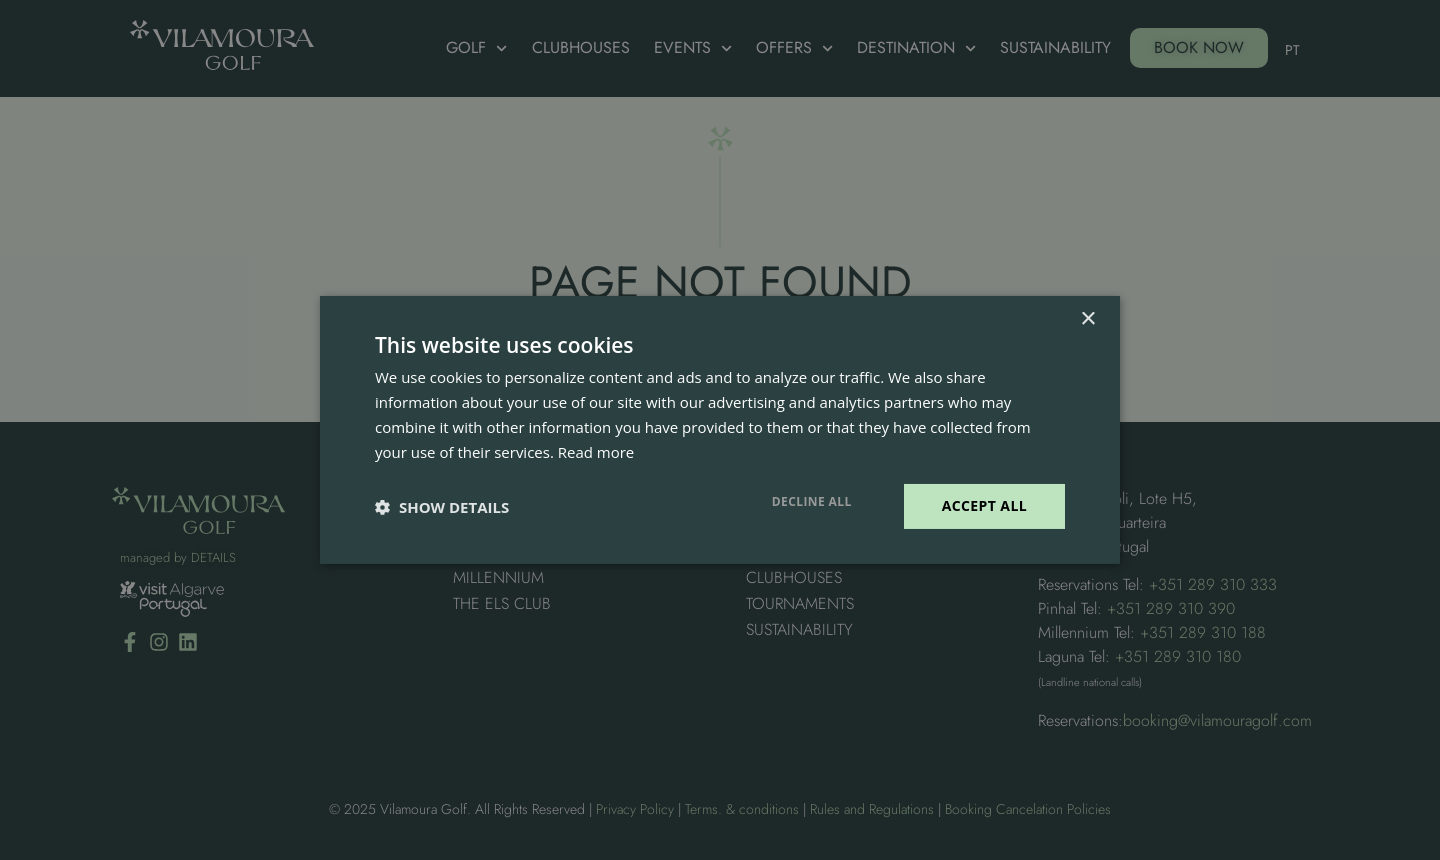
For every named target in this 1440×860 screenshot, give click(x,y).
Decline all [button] (812, 501)
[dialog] (720, 430)
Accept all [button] (984, 505)
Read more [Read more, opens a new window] (596, 452)
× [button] (1087, 319)
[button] (442, 507)
